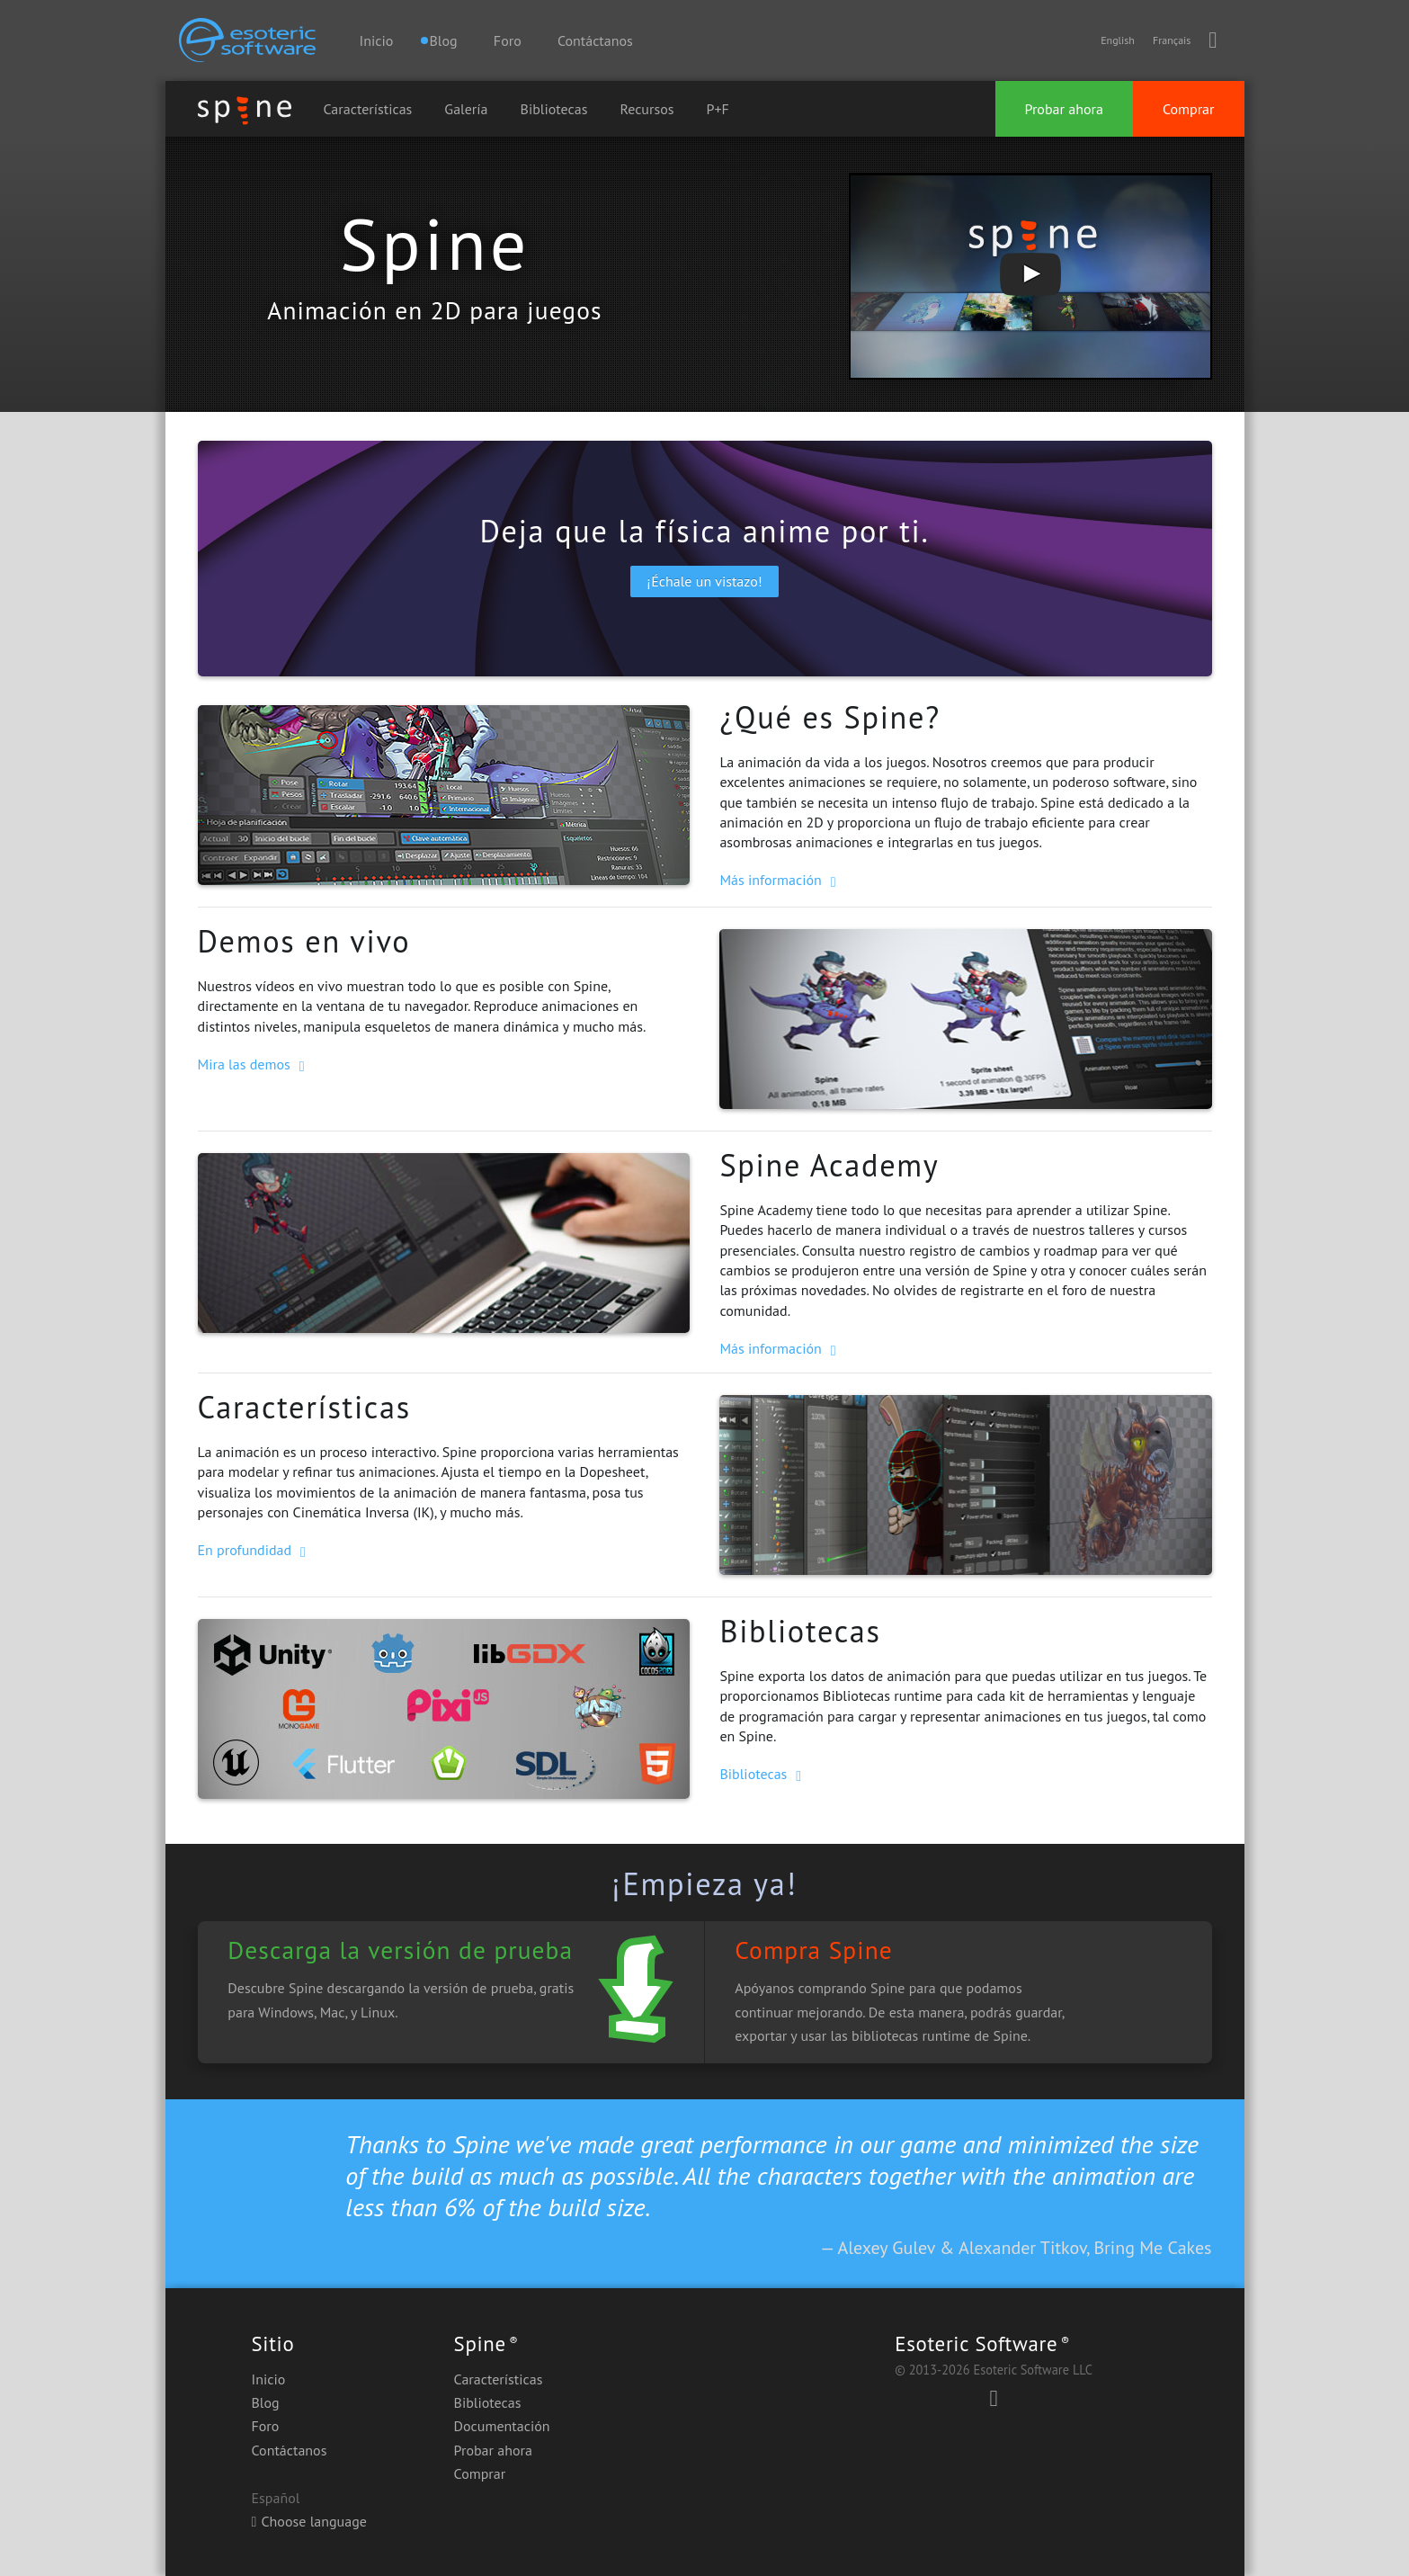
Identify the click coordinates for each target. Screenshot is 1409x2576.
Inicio (377, 40)
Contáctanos (595, 40)
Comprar (1189, 109)
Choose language (309, 2521)
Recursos (646, 109)
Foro (508, 40)
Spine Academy (829, 1165)
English (1118, 40)
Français (1172, 40)
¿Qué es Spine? (829, 717)
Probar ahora (1064, 109)
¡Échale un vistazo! (704, 581)
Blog (266, 2402)
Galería (465, 109)
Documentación (502, 2426)
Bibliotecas (554, 109)
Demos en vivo (304, 941)
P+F (718, 109)
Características (368, 109)
